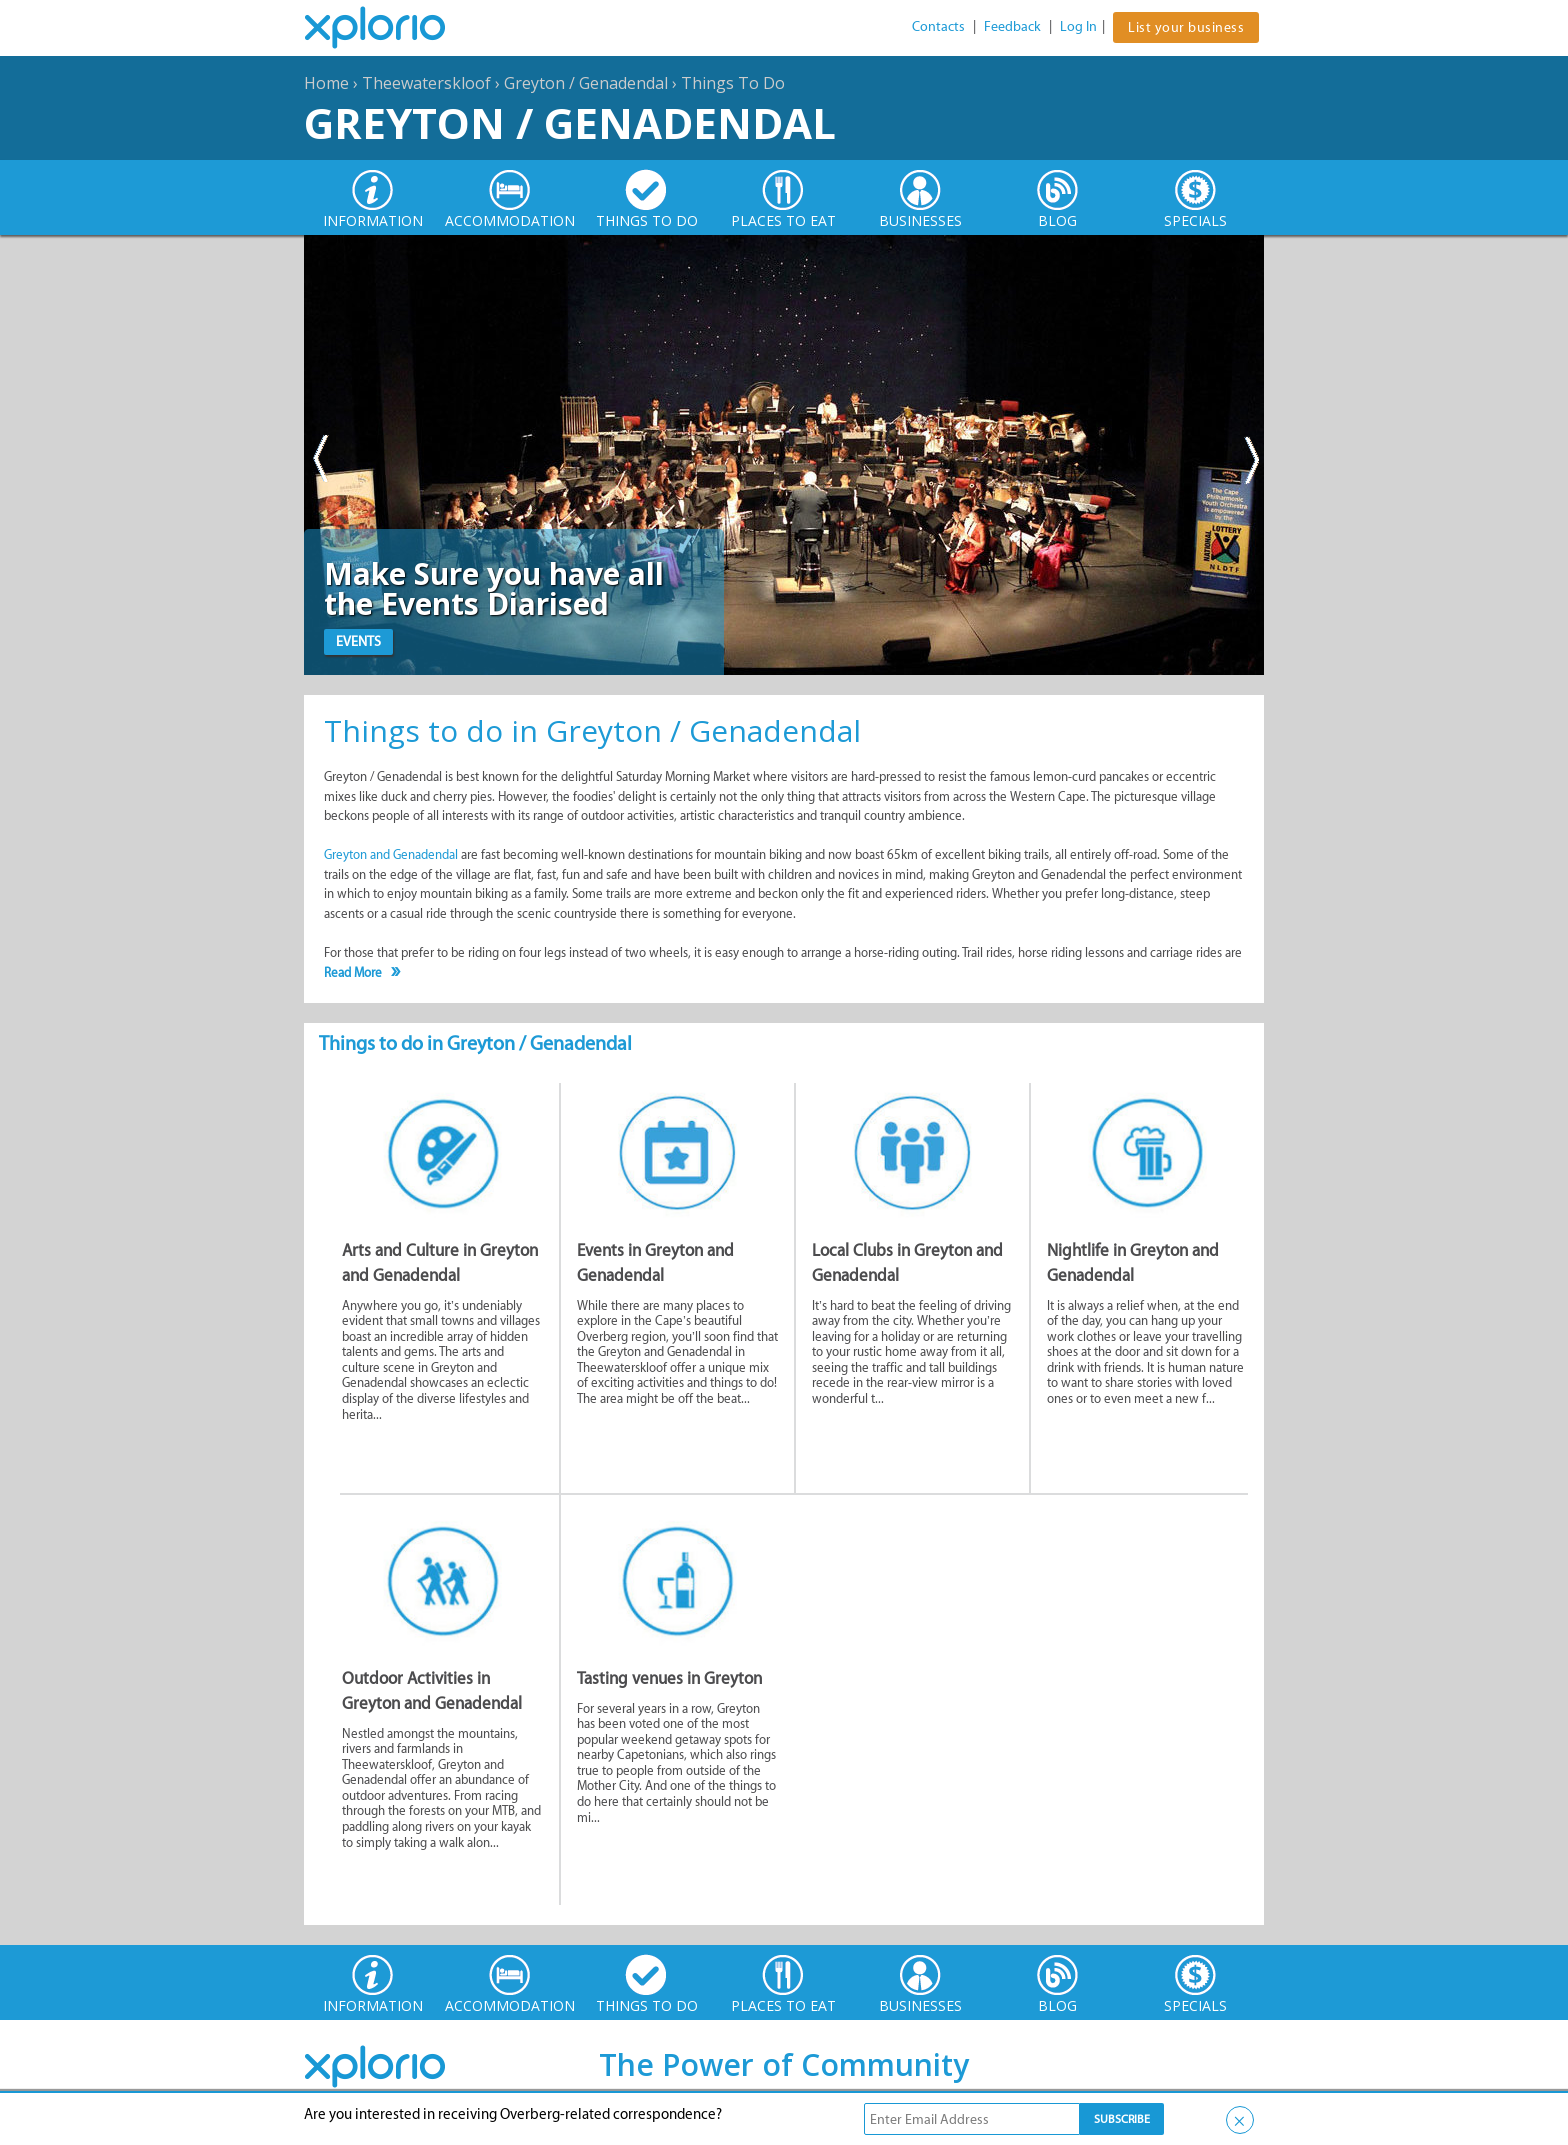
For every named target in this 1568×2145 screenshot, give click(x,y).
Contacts (938, 26)
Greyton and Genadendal (391, 854)
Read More (353, 972)
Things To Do (733, 83)
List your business (1186, 27)
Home (326, 83)
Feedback (1012, 26)
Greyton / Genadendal (586, 83)
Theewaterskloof (426, 83)
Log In (1078, 26)
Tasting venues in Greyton (669, 1678)
